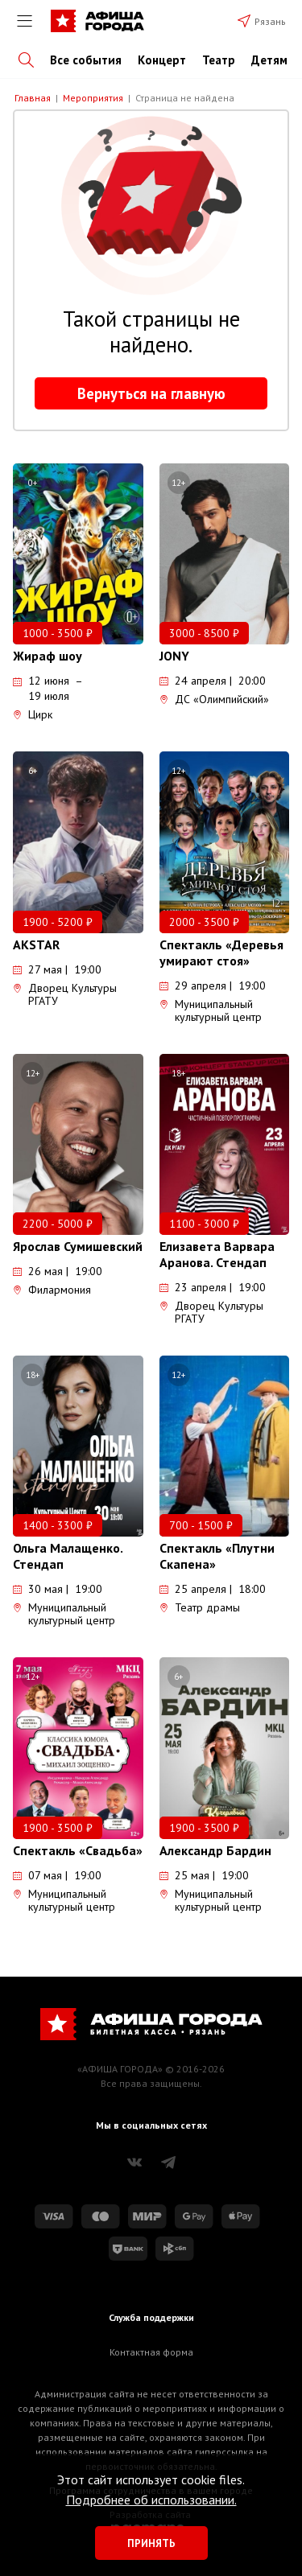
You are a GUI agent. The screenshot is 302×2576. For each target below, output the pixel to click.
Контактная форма (151, 2352)
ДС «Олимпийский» (214, 699)
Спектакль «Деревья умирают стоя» (221, 952)
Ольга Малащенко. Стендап (67, 1556)
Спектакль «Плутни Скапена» (217, 1556)
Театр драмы (199, 1607)
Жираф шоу (47, 656)
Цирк (32, 714)
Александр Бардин (215, 1850)
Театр (218, 60)
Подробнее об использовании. (151, 2500)
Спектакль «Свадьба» (78, 1850)
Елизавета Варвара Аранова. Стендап (217, 1254)
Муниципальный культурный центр (210, 1010)
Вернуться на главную (151, 393)
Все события (86, 60)
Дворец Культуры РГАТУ (65, 994)
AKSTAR (36, 944)
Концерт (162, 60)
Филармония (52, 1289)
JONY (174, 656)
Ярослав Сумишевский (78, 1246)
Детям (269, 60)
